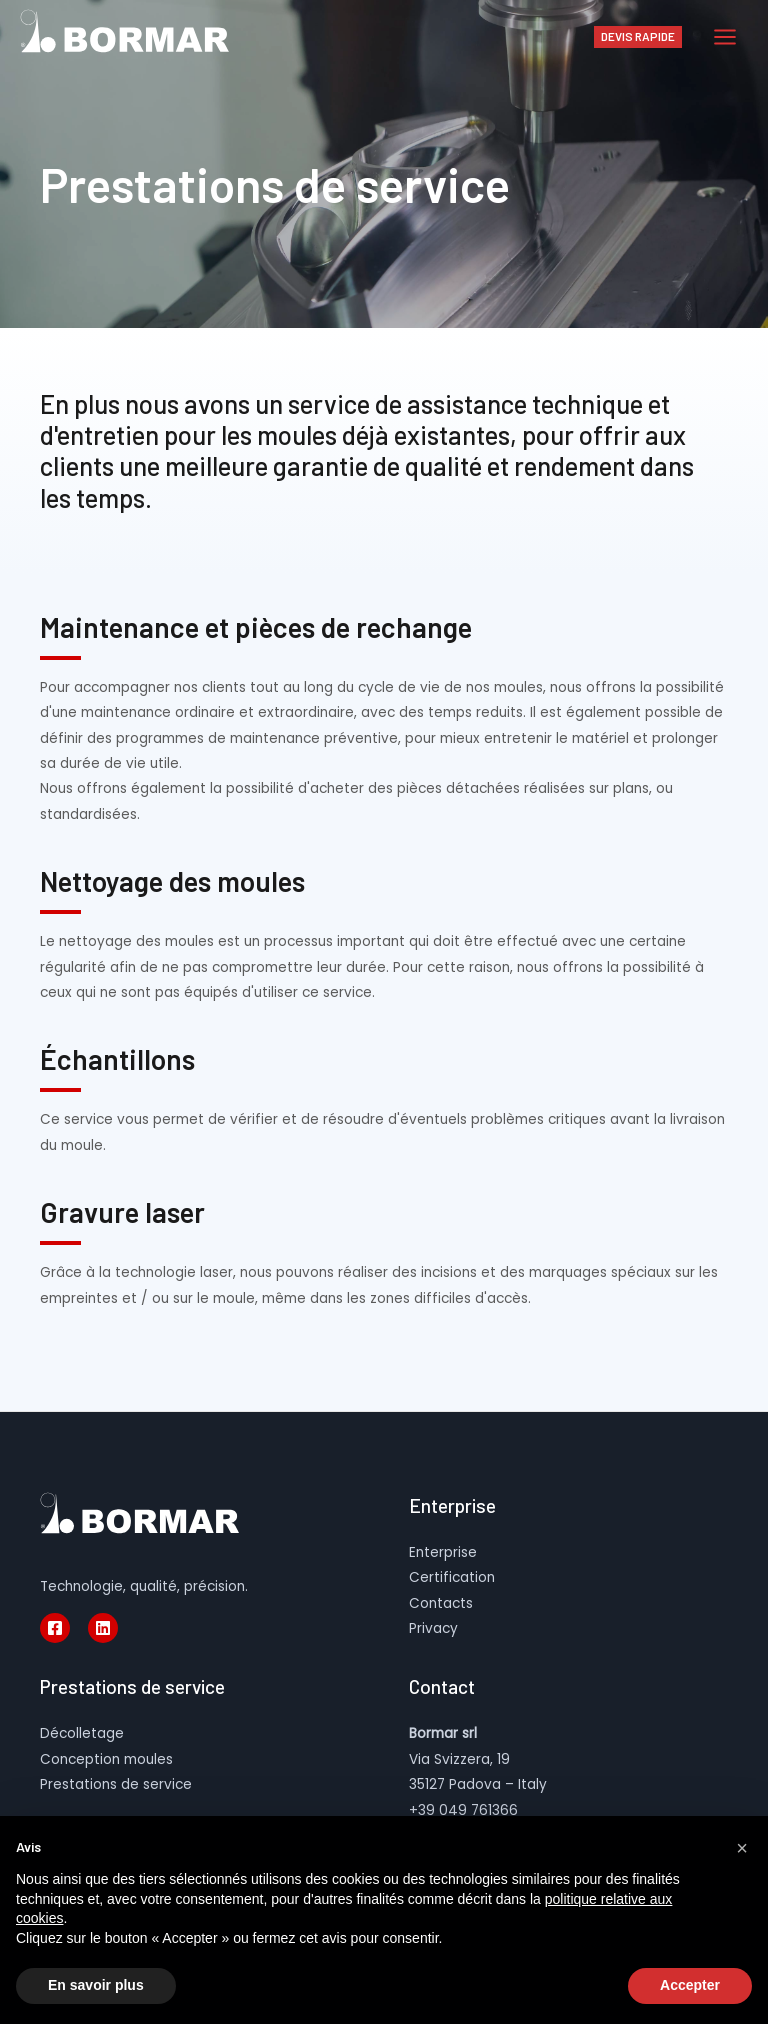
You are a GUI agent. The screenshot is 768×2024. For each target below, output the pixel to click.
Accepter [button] (690, 1985)
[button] (742, 1848)
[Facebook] (55, 1628)
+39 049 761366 (463, 1810)
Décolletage (82, 1733)
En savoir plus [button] (96, 1985)
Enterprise (443, 1552)
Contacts (441, 1603)
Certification (452, 1577)
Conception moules (106, 1759)
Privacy (433, 1628)
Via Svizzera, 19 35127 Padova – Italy (478, 1759)
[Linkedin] (103, 1628)
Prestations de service (116, 1784)
